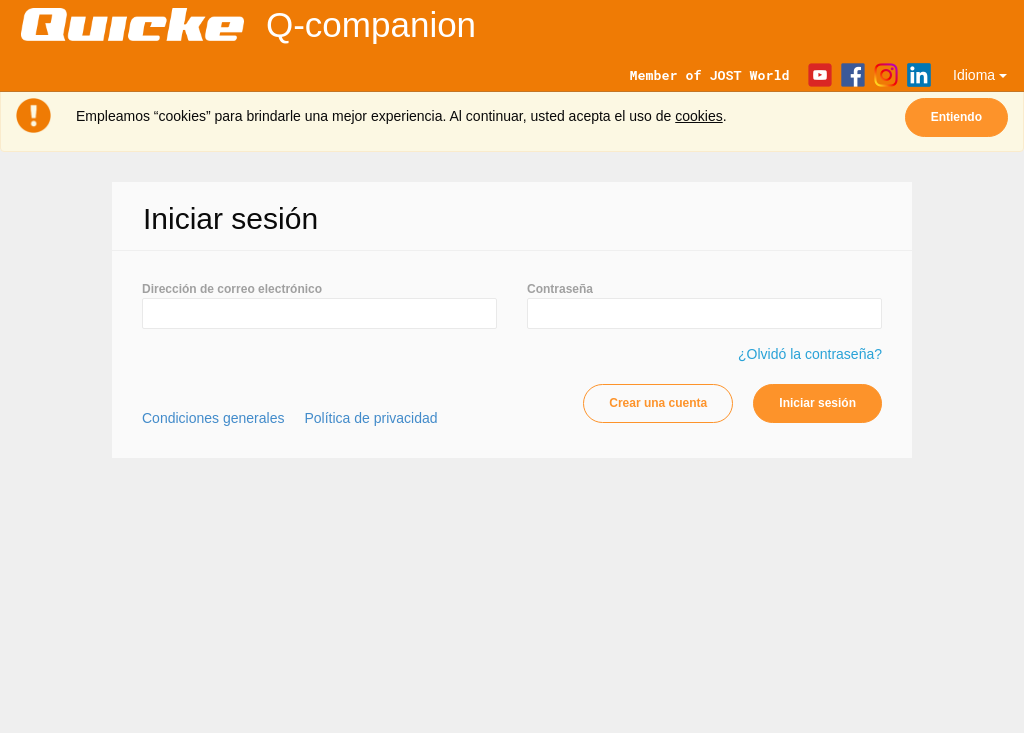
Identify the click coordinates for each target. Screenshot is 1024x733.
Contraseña (560, 289)
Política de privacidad (370, 418)
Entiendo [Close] (956, 117)
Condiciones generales (213, 418)
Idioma (980, 75)
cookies (698, 116)
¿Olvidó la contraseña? (810, 354)
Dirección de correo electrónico (232, 289)
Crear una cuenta (658, 403)
